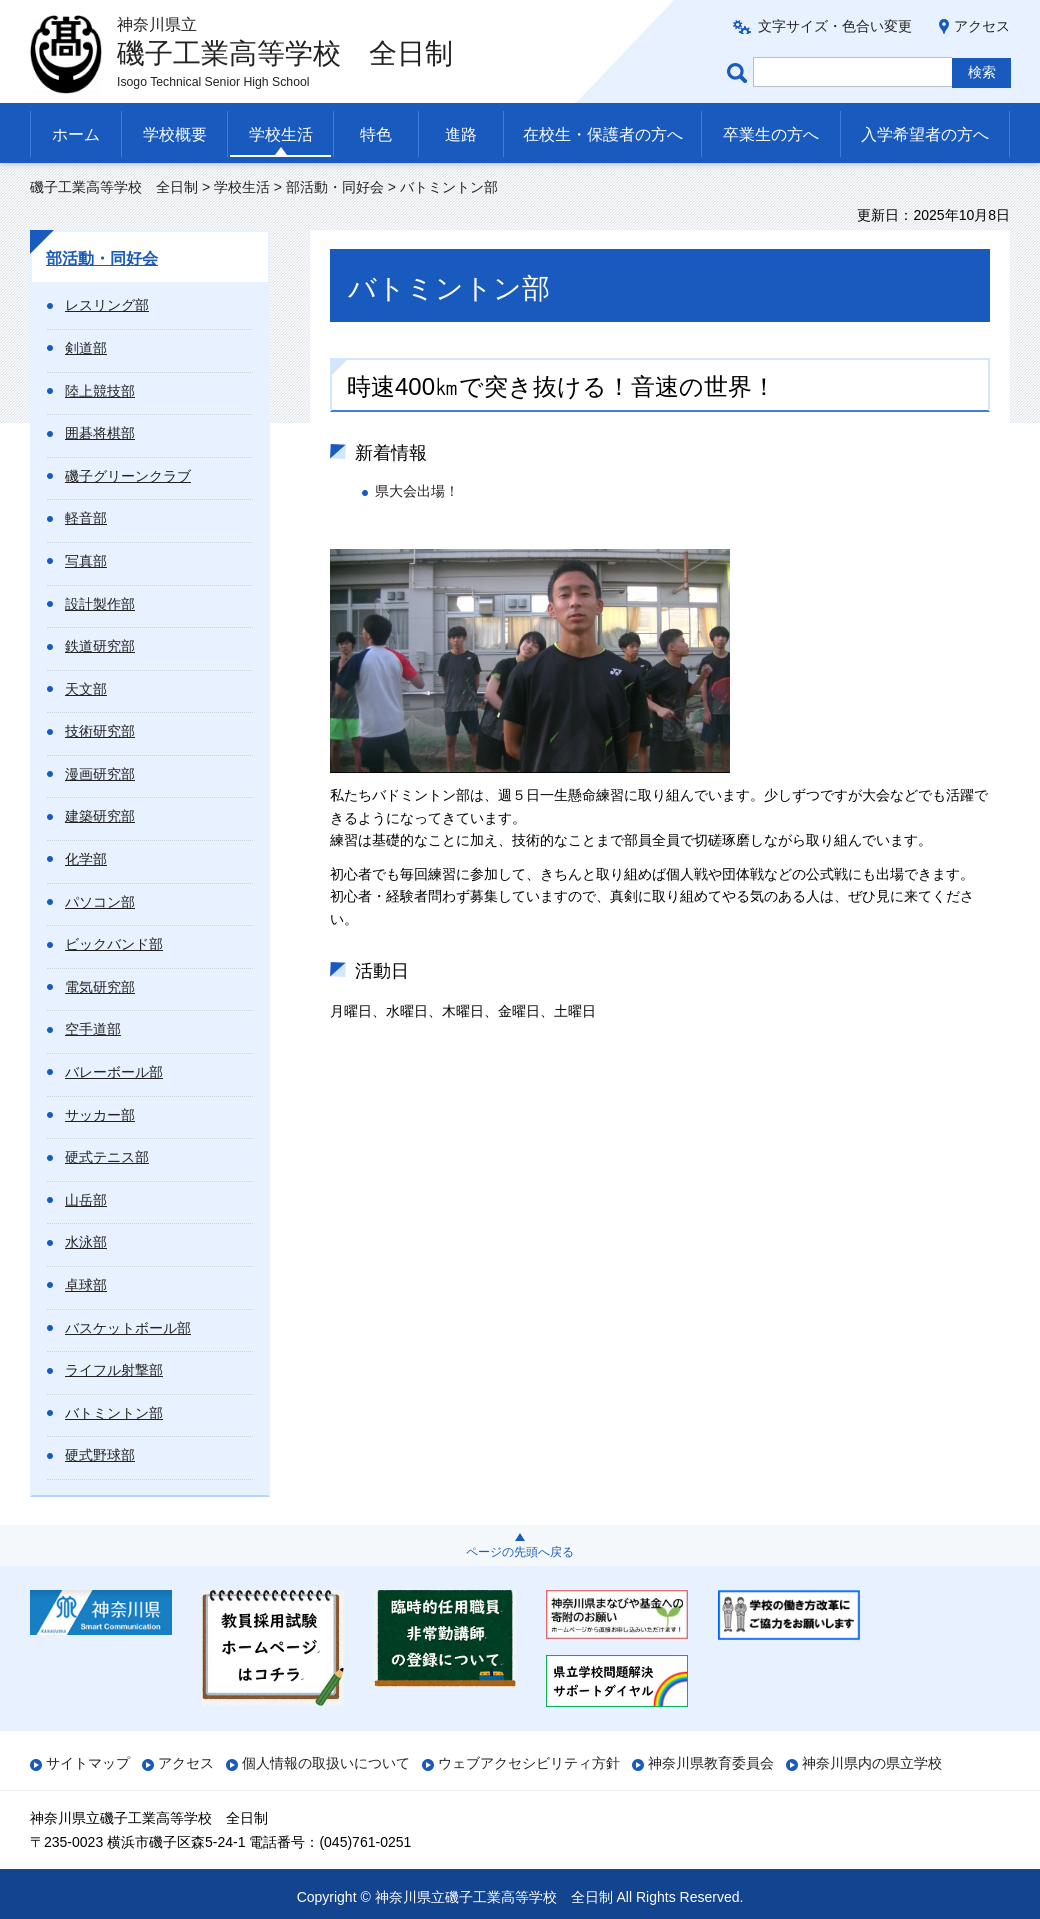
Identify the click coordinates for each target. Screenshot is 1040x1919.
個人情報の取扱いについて (326, 1763)
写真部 (86, 561)
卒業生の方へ (771, 134)
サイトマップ (88, 1763)
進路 (461, 134)
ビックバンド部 (114, 944)
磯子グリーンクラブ (128, 476)
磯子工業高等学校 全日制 (114, 187)
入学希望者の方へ (925, 134)
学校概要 (175, 134)
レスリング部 (107, 305)
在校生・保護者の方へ (603, 134)
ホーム (76, 134)
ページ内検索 (740, 72)
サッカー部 (100, 1115)
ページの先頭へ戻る (520, 1552)
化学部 (86, 859)
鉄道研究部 (100, 646)
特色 (376, 134)
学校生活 (281, 134)
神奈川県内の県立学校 (872, 1763)
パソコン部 (100, 902)
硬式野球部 (100, 1455)
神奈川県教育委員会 (711, 1763)
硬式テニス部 (107, 1157)
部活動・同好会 (335, 187)
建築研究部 (100, 816)
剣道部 (86, 348)
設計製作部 (100, 604)
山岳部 (86, 1200)
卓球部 (86, 1285)
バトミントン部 (114, 1413)
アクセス (982, 26)
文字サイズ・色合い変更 (835, 26)
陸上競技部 (100, 391)
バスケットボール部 (128, 1328)
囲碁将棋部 (100, 433)
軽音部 (86, 518)
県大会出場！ (417, 491)
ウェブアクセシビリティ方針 (529, 1763)
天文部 (86, 689)
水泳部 (86, 1242)
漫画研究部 (100, 774)
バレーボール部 (114, 1072)
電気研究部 (100, 987)
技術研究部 (100, 731)
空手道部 (93, 1029)
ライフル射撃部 (114, 1370)
